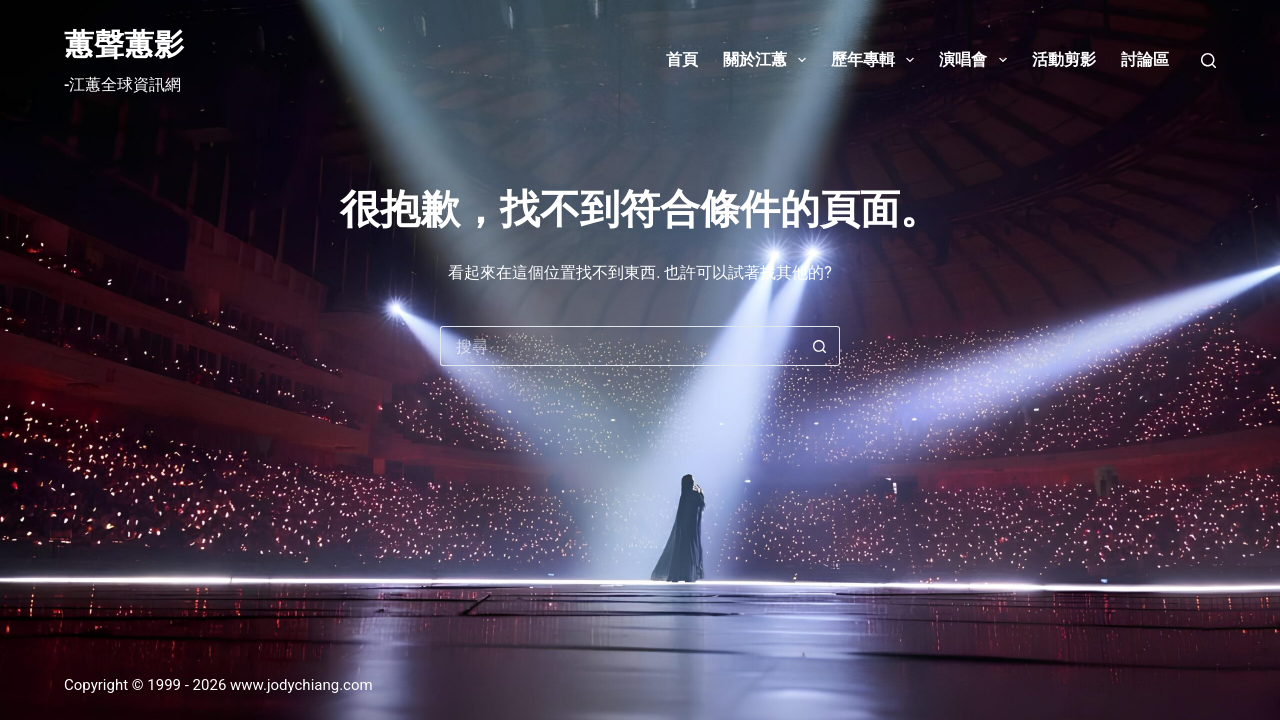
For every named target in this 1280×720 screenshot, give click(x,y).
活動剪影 (1064, 59)
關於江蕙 (768, 60)
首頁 (682, 59)
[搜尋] (1208, 60)
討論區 (1145, 59)
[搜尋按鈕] (820, 346)
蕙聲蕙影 (124, 44)
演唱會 (976, 60)
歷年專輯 (876, 60)
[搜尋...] (620, 346)
